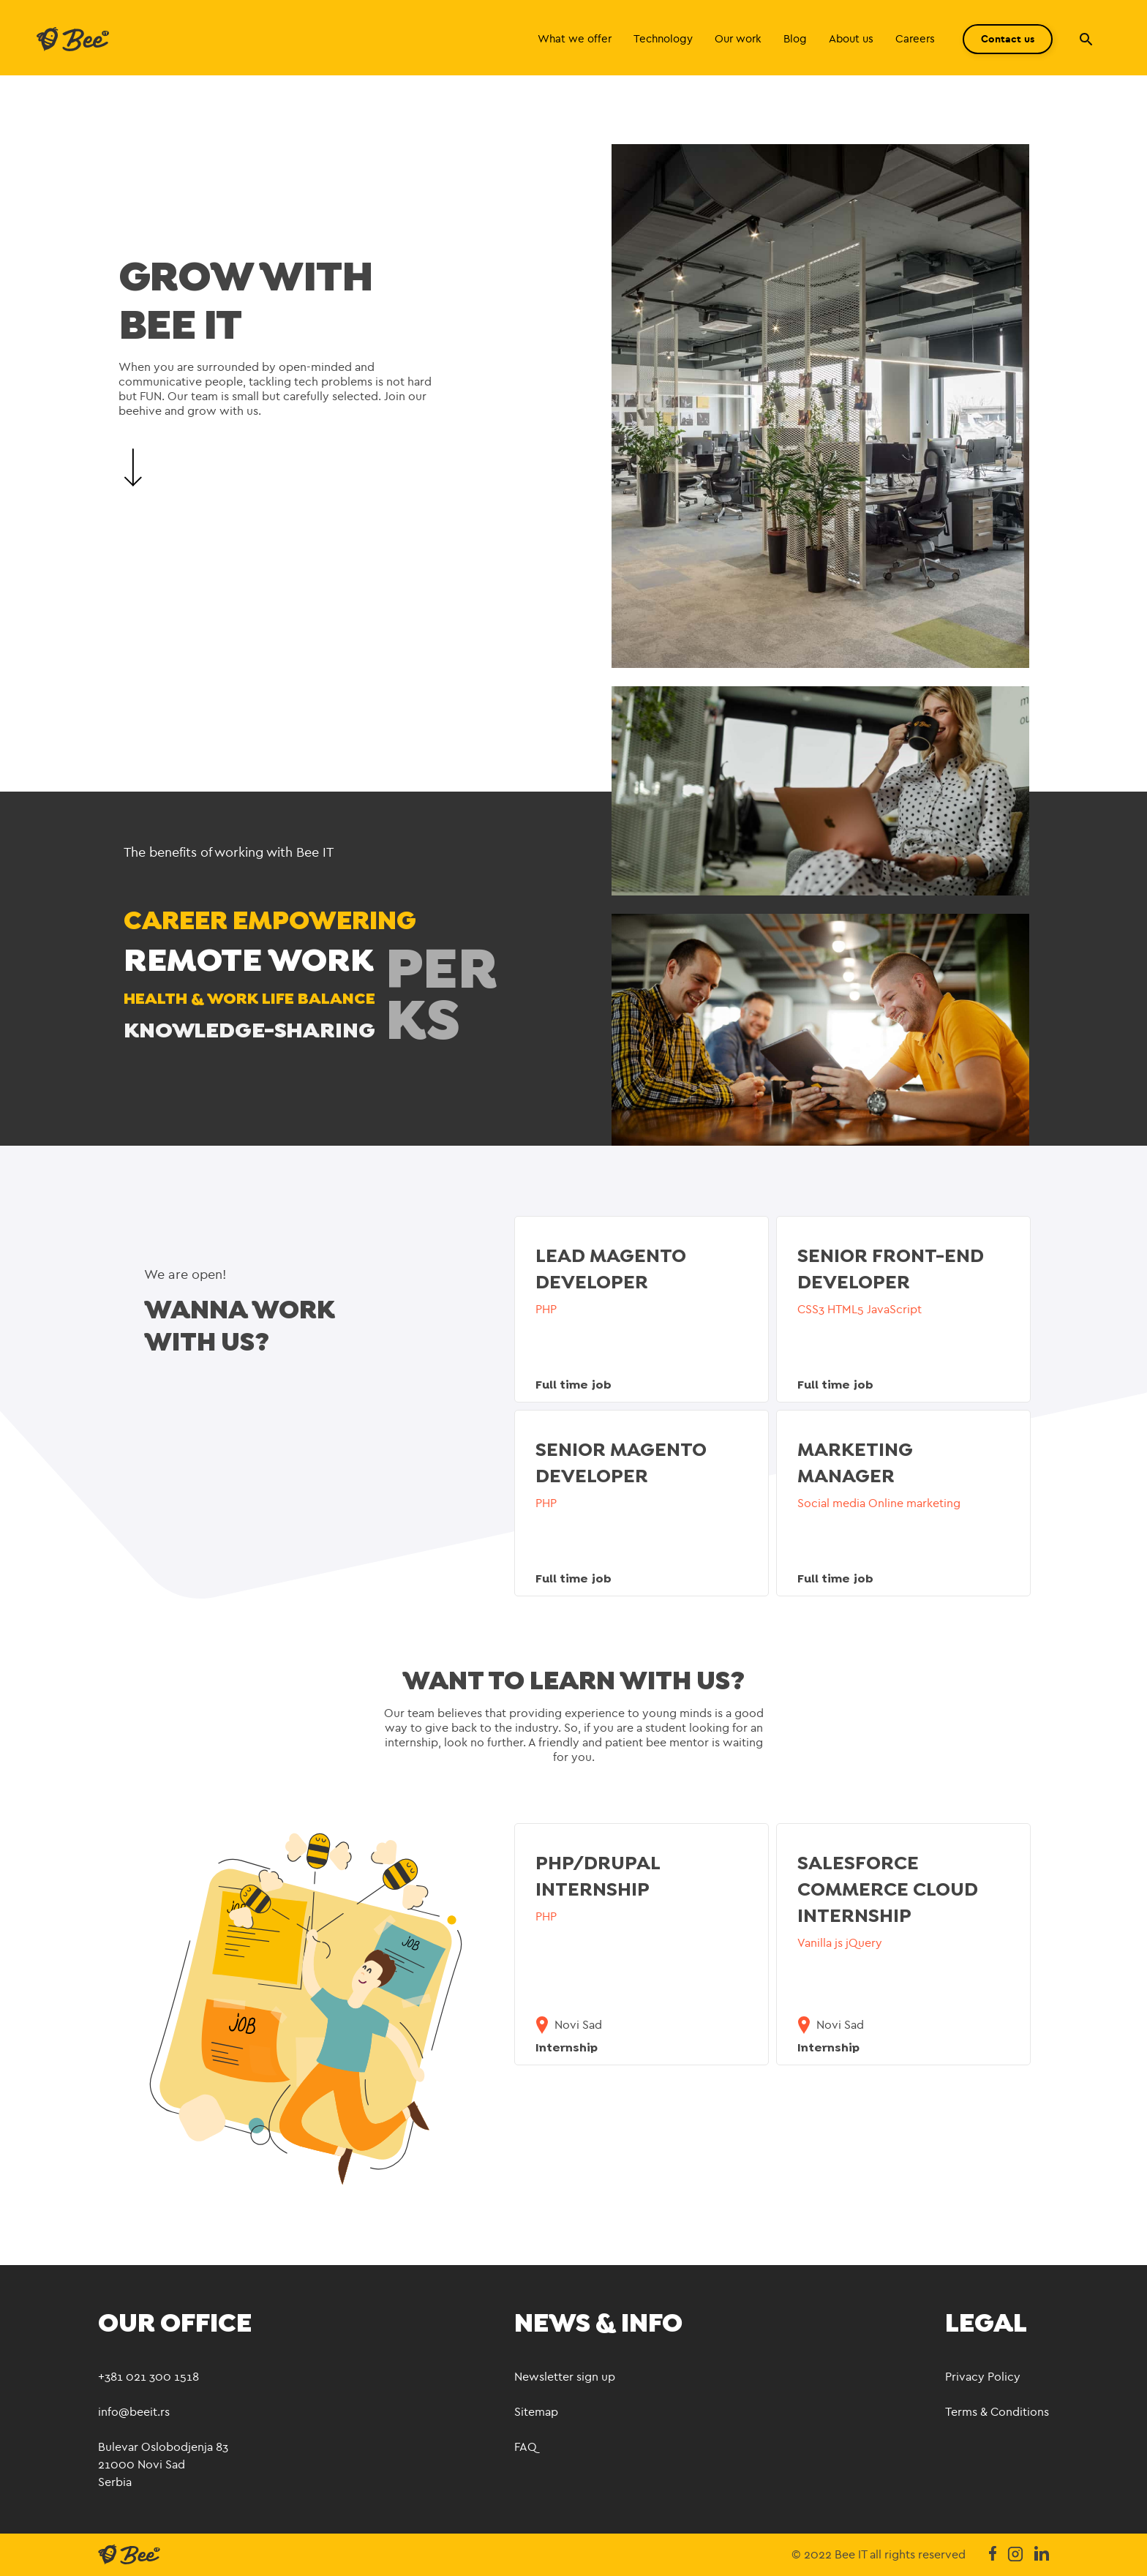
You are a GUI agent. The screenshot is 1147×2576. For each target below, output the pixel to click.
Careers (915, 38)
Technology (663, 38)
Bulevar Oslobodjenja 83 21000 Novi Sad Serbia (163, 2464)
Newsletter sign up (564, 2377)
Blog (795, 38)
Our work (738, 38)
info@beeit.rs (134, 2412)
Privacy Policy (982, 2377)
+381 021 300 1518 (148, 2377)
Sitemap (536, 2412)
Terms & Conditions (997, 2412)
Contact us (1007, 39)
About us (851, 38)
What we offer (575, 38)
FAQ (525, 2447)
